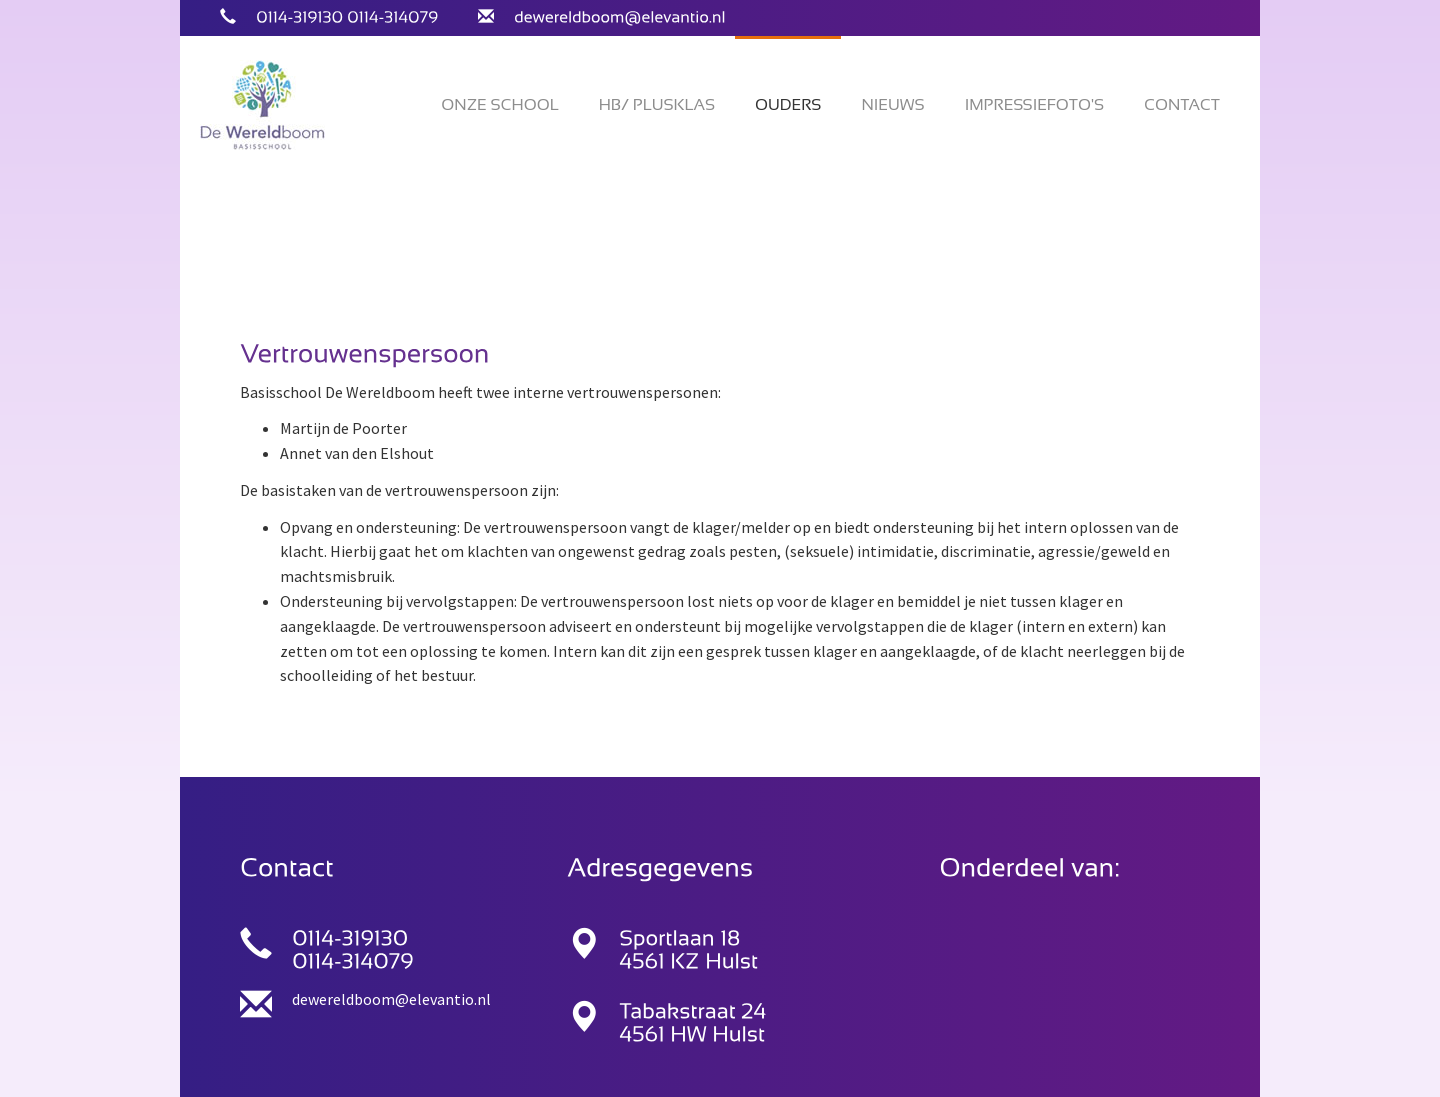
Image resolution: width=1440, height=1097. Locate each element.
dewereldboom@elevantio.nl (391, 999)
